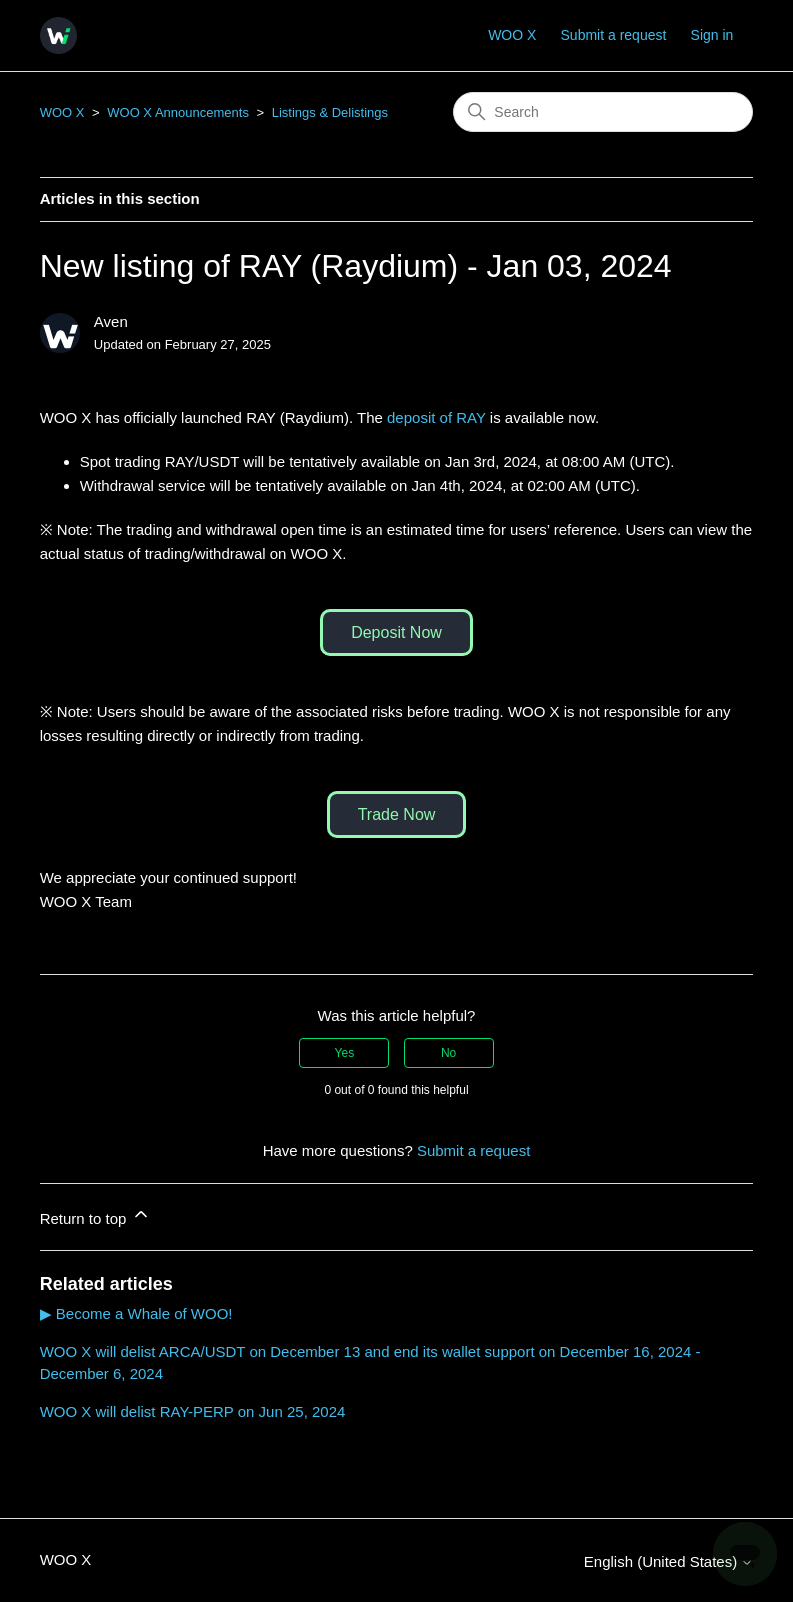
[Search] (603, 112)
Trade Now (397, 814)
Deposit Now (396, 632)
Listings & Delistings (330, 112)
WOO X (512, 35)
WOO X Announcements (178, 112)
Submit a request (614, 35)
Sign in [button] (712, 35)
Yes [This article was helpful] (345, 1053)
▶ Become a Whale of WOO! (136, 1313)
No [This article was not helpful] (448, 1053)
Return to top (95, 1215)
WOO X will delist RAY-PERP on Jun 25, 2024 (193, 1411)
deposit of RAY (436, 417)
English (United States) (669, 1561)
